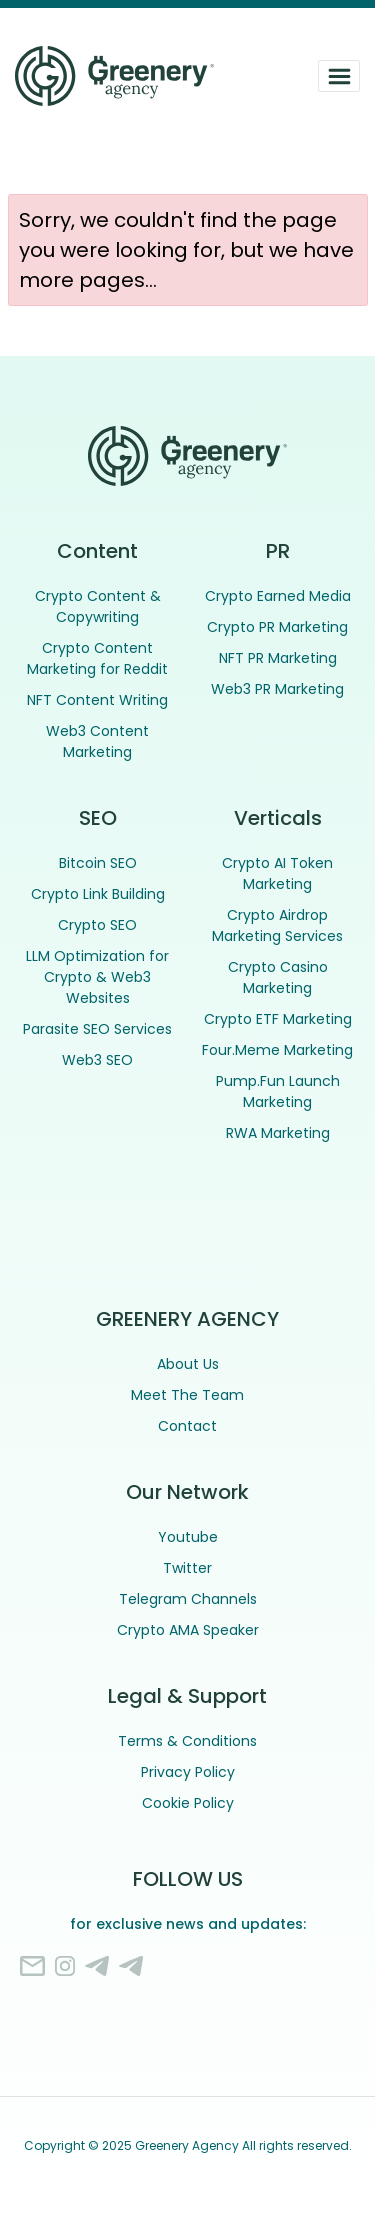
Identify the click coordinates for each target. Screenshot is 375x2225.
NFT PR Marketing (278, 658)
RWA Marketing (278, 1133)
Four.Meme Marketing (277, 1050)
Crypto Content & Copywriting (98, 606)
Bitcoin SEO (98, 863)
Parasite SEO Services (97, 1029)
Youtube (188, 1537)
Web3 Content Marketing (97, 741)
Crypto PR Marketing (277, 627)
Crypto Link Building (98, 894)
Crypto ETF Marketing (278, 1019)
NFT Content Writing (97, 700)
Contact (187, 1426)
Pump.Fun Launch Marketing (278, 1091)
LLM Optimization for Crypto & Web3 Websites (97, 977)
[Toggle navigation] (339, 76)
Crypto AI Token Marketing (277, 873)
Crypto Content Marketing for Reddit (97, 658)
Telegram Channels (188, 1599)
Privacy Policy (188, 1772)
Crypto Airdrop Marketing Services (277, 925)
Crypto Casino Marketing (278, 977)
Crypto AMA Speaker (188, 1630)
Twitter (187, 1568)
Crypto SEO (97, 925)
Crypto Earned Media (278, 596)
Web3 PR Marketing (277, 689)
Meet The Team (187, 1395)
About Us (188, 1364)
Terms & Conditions (187, 1741)
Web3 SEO (97, 1060)
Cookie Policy (188, 1803)
